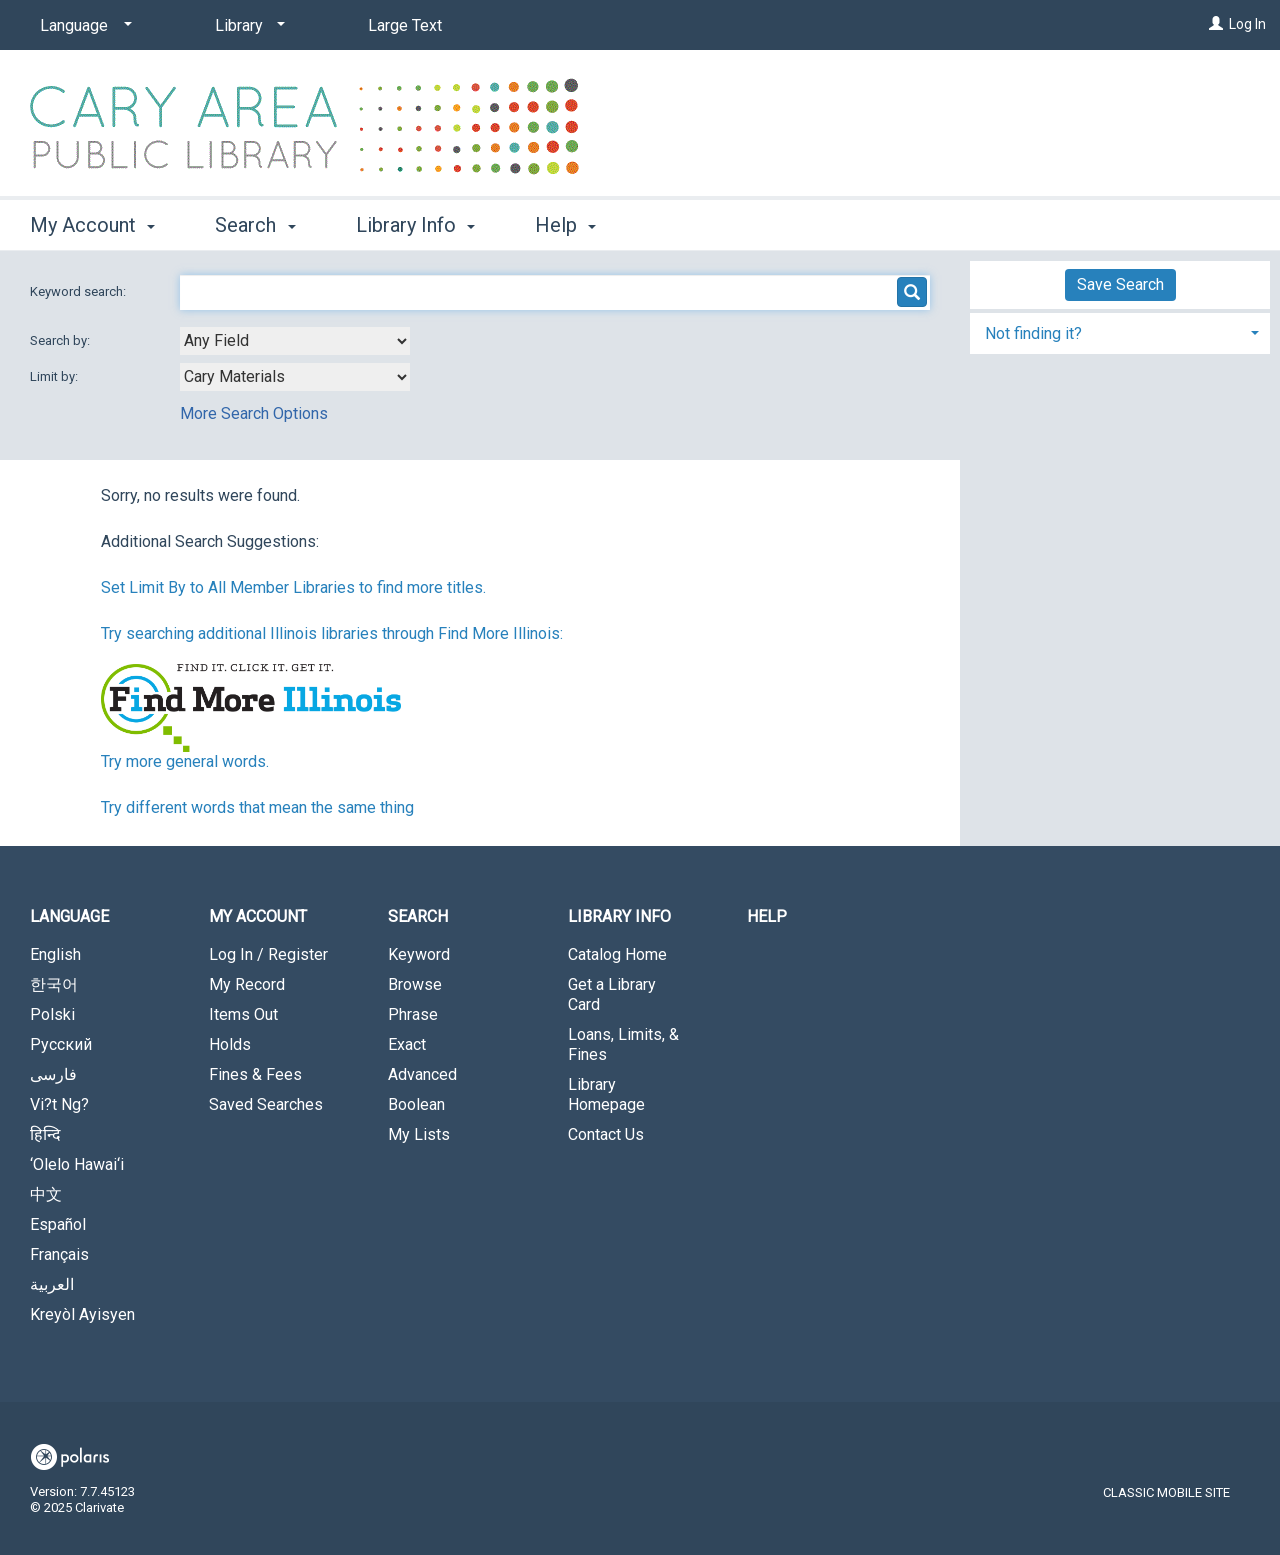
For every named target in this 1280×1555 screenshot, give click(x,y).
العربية (52, 1284)
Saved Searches (266, 1104)
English (55, 954)
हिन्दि (45, 1134)
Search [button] (255, 225)
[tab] (1120, 331)
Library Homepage (606, 1094)
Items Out (243, 1014)
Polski (52, 1014)
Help (767, 916)
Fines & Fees (255, 1074)
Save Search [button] (1120, 284)
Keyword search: (79, 291)
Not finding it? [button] (1033, 333)
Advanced (422, 1074)
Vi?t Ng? (59, 1104)
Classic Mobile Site (1166, 1492)
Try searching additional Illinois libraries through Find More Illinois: (332, 633)
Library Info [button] (415, 225)
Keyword (419, 954)
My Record (247, 984)
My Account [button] (92, 225)
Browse (415, 984)
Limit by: (55, 376)
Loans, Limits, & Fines (623, 1044)
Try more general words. (185, 761)
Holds (230, 1044)
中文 (46, 1194)
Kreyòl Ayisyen (82, 1314)
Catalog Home (617, 954)
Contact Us (606, 1134)
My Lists (419, 1134)
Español (58, 1224)
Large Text (405, 25)
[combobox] (295, 341)
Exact (407, 1044)
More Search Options (254, 413)
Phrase (413, 1014)
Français (59, 1254)
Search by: (61, 340)
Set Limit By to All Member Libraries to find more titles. (293, 587)
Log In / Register (268, 954)
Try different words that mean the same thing (257, 807)
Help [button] (565, 225)
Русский (61, 1044)
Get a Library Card (612, 994)
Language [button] (69, 916)
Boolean (416, 1104)
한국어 (54, 984)
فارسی (53, 1074)
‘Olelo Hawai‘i (77, 1164)
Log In (1247, 24)
